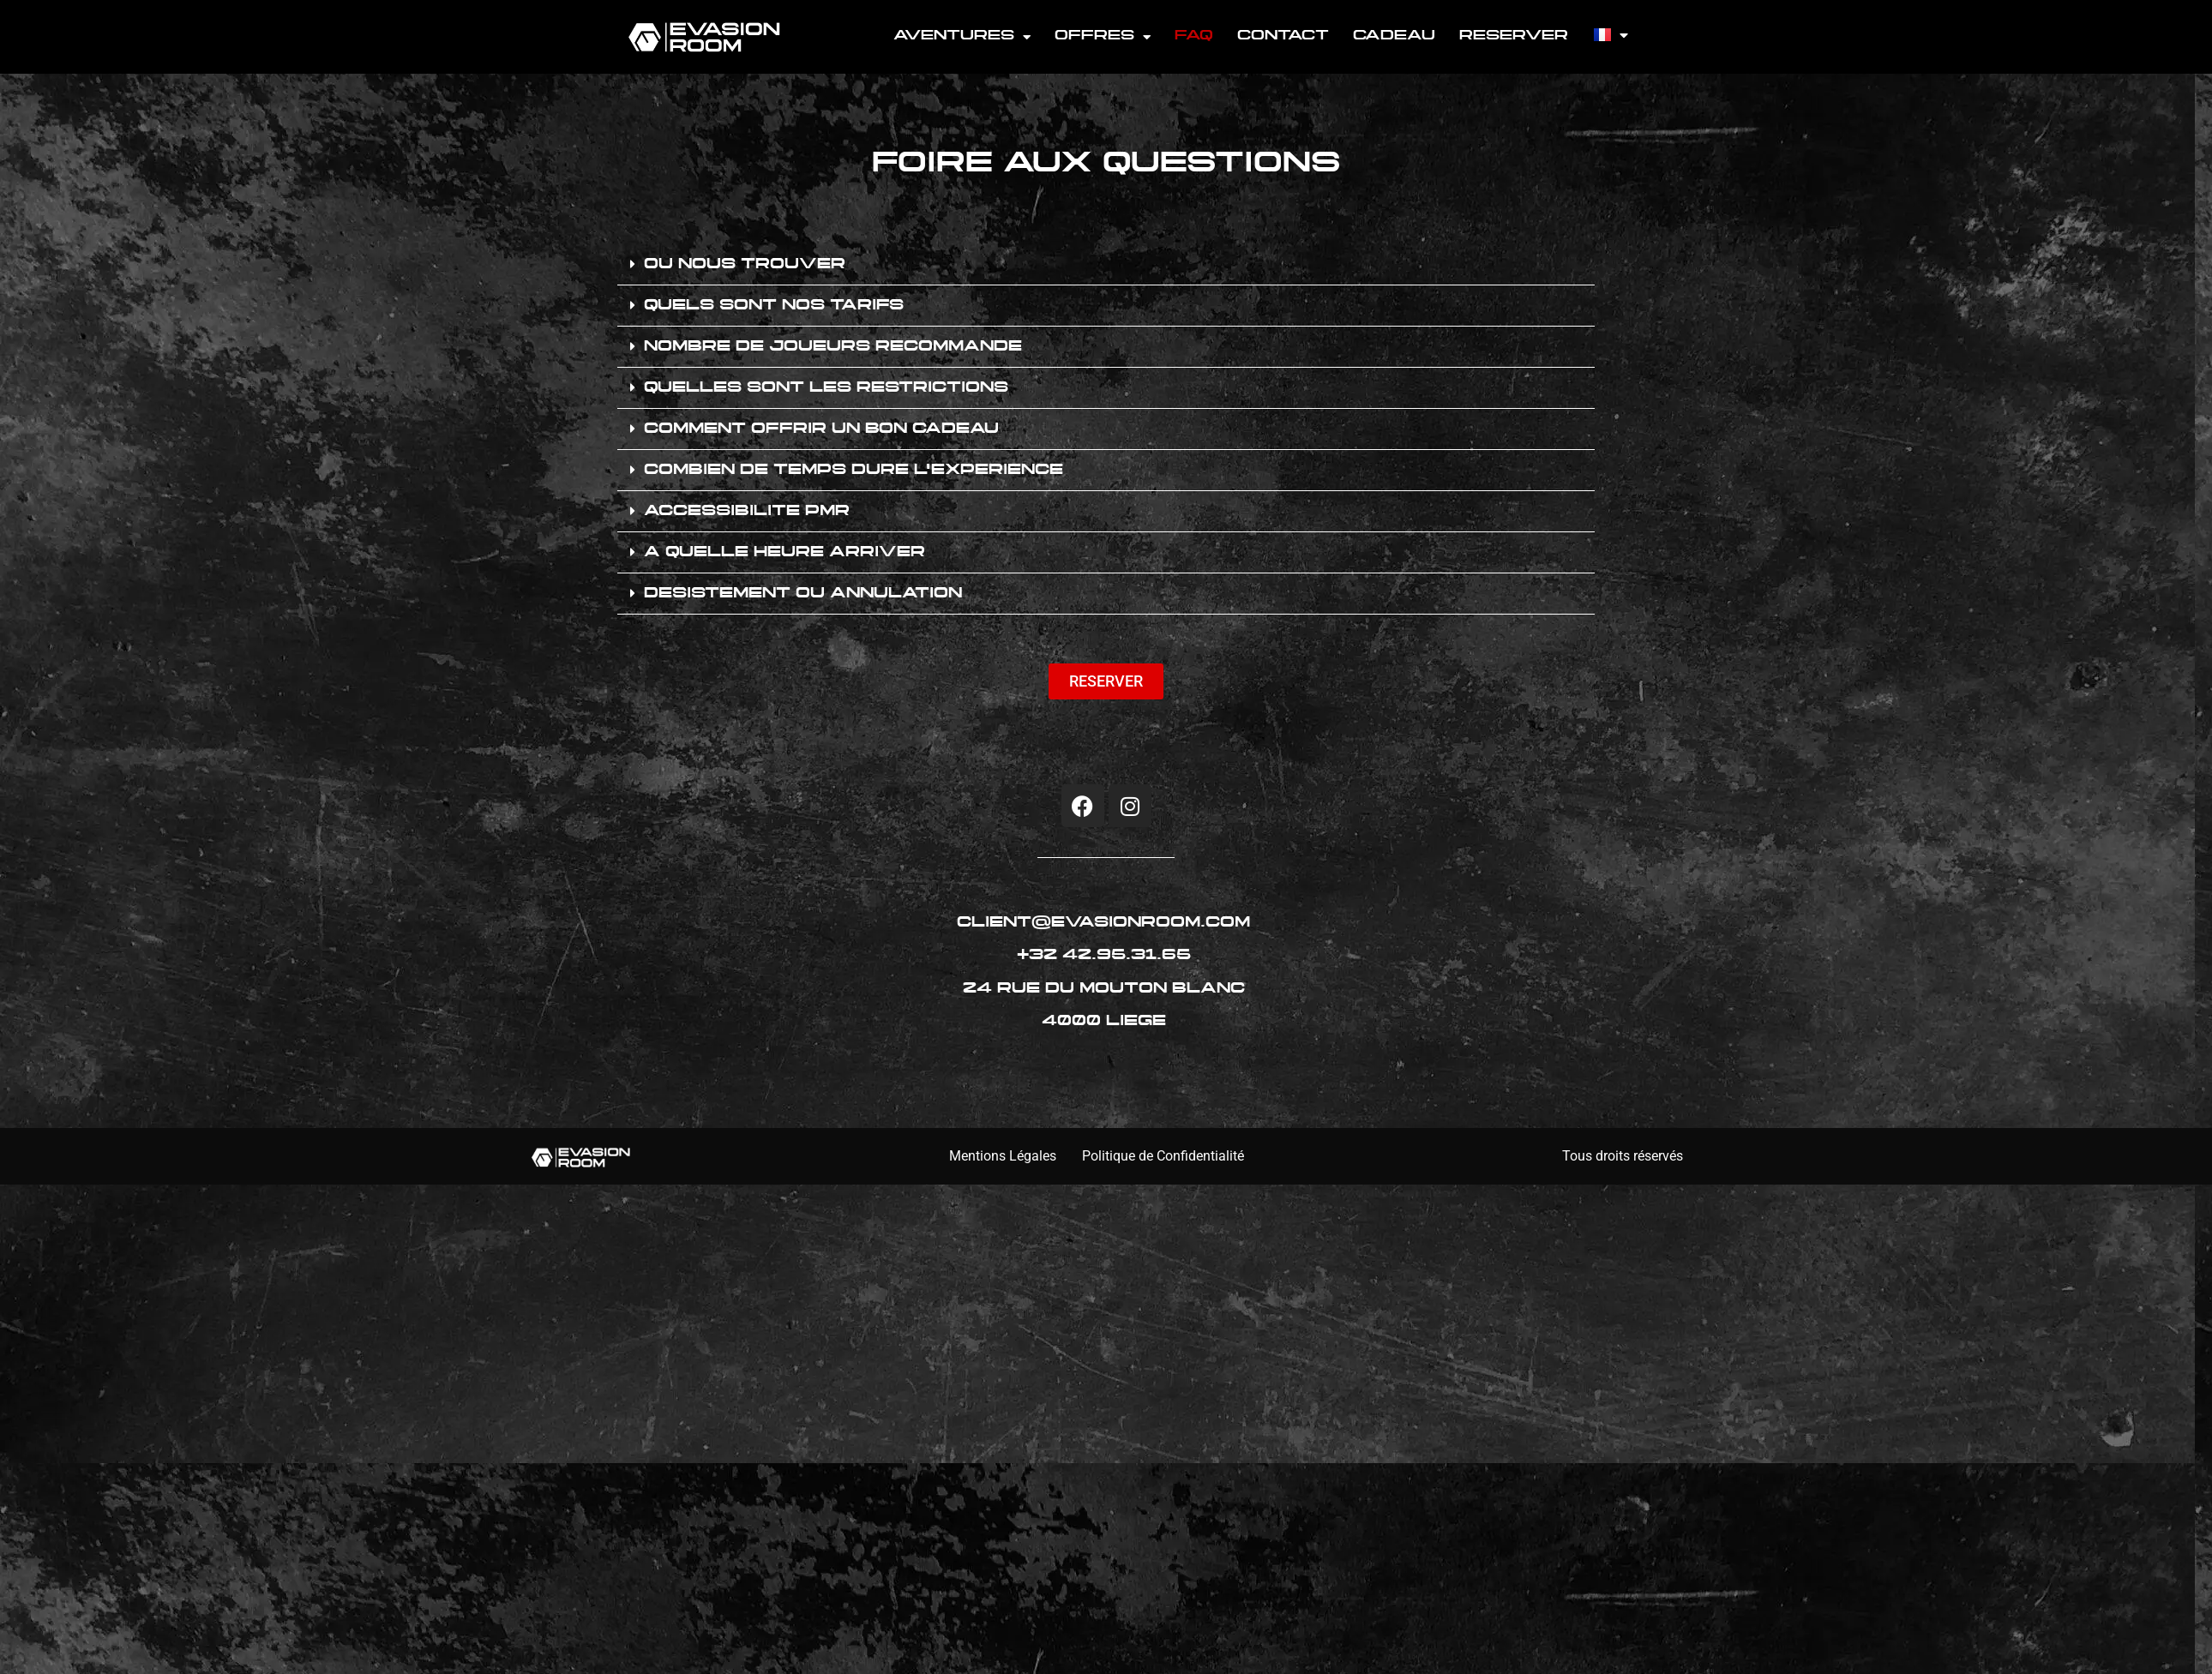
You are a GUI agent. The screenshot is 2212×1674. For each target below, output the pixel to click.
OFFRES (1103, 37)
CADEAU (1394, 36)
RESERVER (1513, 36)
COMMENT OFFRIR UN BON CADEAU (821, 429)
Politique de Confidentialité (1163, 1156)
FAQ (1194, 36)
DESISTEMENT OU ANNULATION (803, 594)
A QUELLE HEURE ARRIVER (784, 553)
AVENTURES (962, 37)
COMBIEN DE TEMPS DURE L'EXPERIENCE (853, 470)
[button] (1106, 264)
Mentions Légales (1002, 1156)
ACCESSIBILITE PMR (747, 511)
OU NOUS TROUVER (744, 265)
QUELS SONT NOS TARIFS (774, 306)
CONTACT (1283, 36)
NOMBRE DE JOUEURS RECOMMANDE (833, 347)
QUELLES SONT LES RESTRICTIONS (826, 388)
